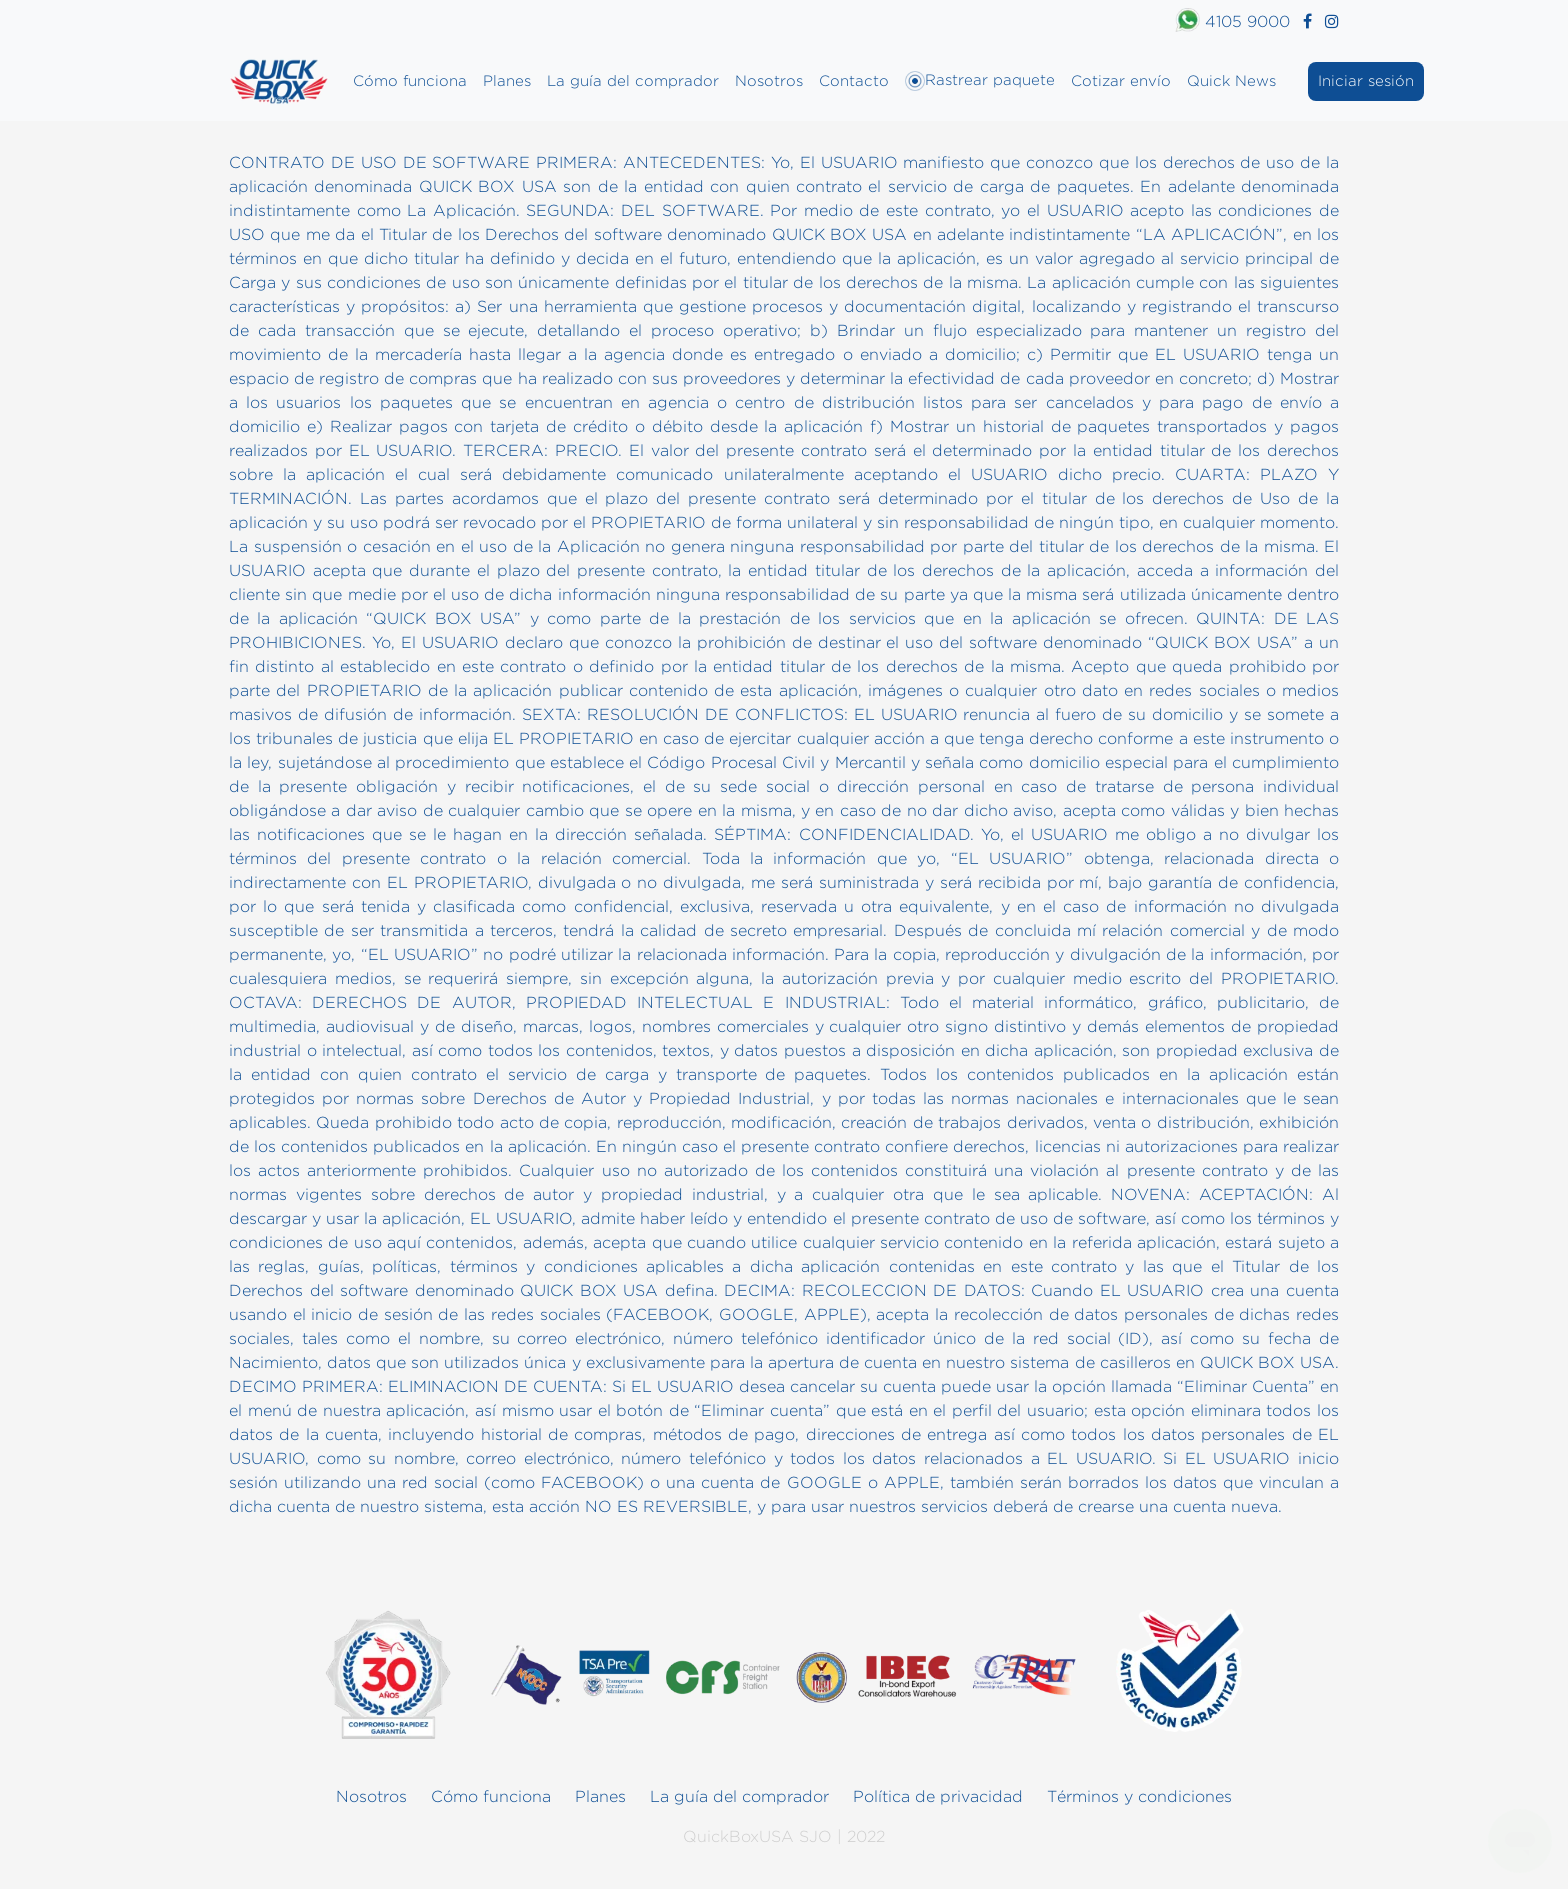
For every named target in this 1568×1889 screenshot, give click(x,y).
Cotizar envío (1121, 80)
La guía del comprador (633, 80)
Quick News (1231, 80)
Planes (507, 80)
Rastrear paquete (980, 81)
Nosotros (769, 80)
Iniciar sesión (1366, 80)
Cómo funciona (410, 80)
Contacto (854, 80)
